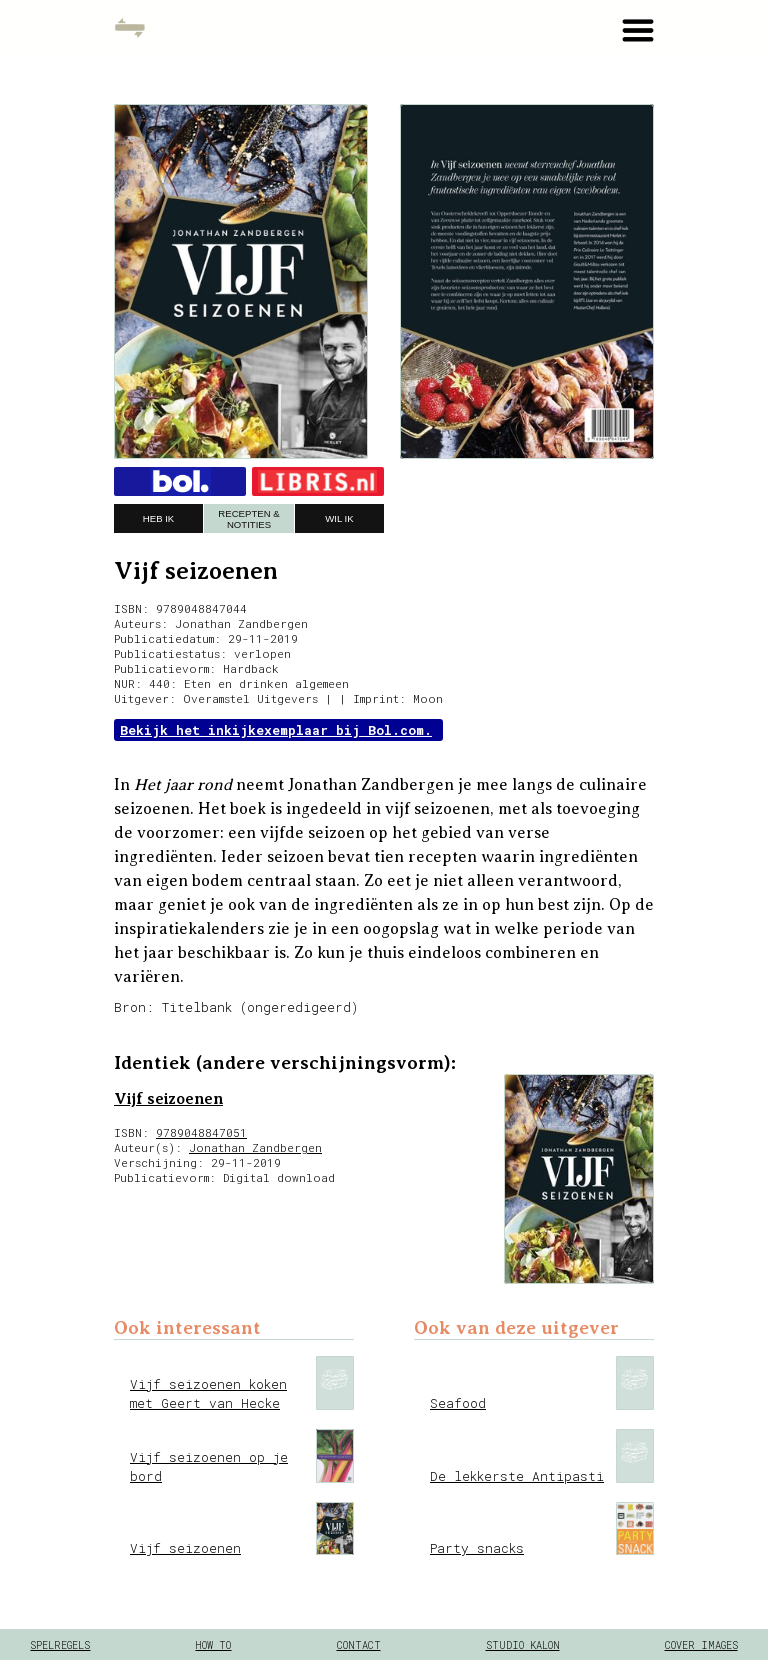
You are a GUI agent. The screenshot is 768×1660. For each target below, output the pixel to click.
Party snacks (477, 1548)
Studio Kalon (523, 1645)
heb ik (158, 518)
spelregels (60, 1645)
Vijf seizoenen (168, 1099)
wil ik (339, 518)
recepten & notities (248, 519)
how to (213, 1645)
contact (359, 1645)
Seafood (458, 1403)
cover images (701, 1645)
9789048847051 (201, 1132)
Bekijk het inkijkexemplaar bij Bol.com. (276, 730)
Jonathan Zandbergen (255, 1147)
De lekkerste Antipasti (517, 1476)
